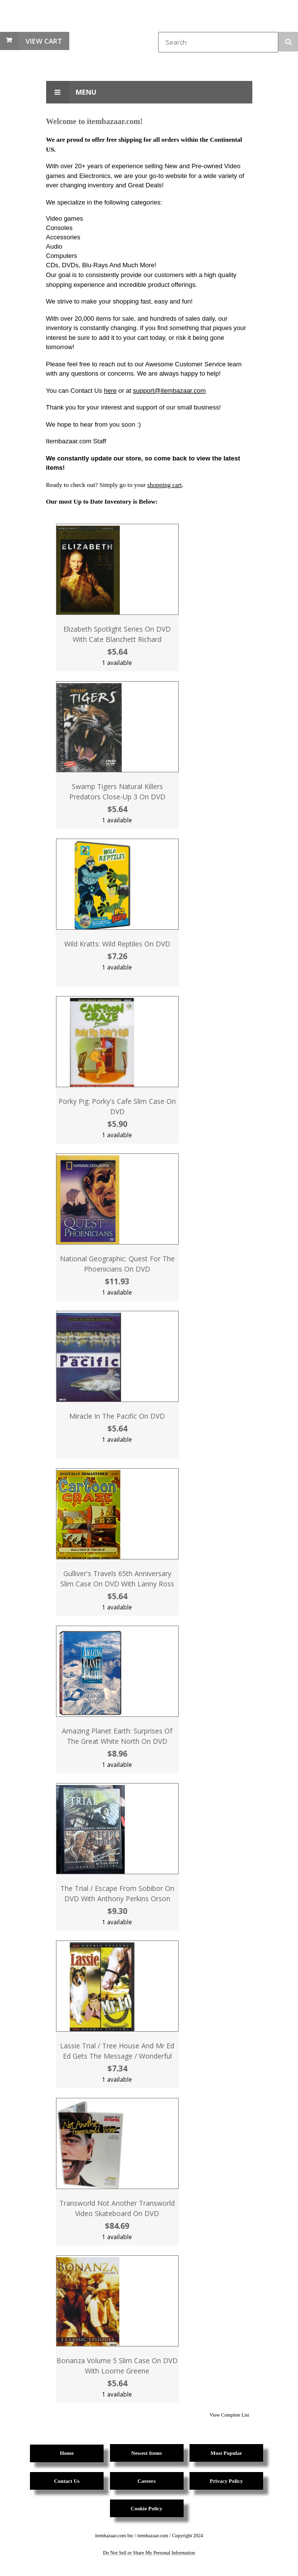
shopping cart (164, 484)
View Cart (44, 41)
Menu (71, 92)
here (110, 390)
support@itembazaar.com (169, 390)
